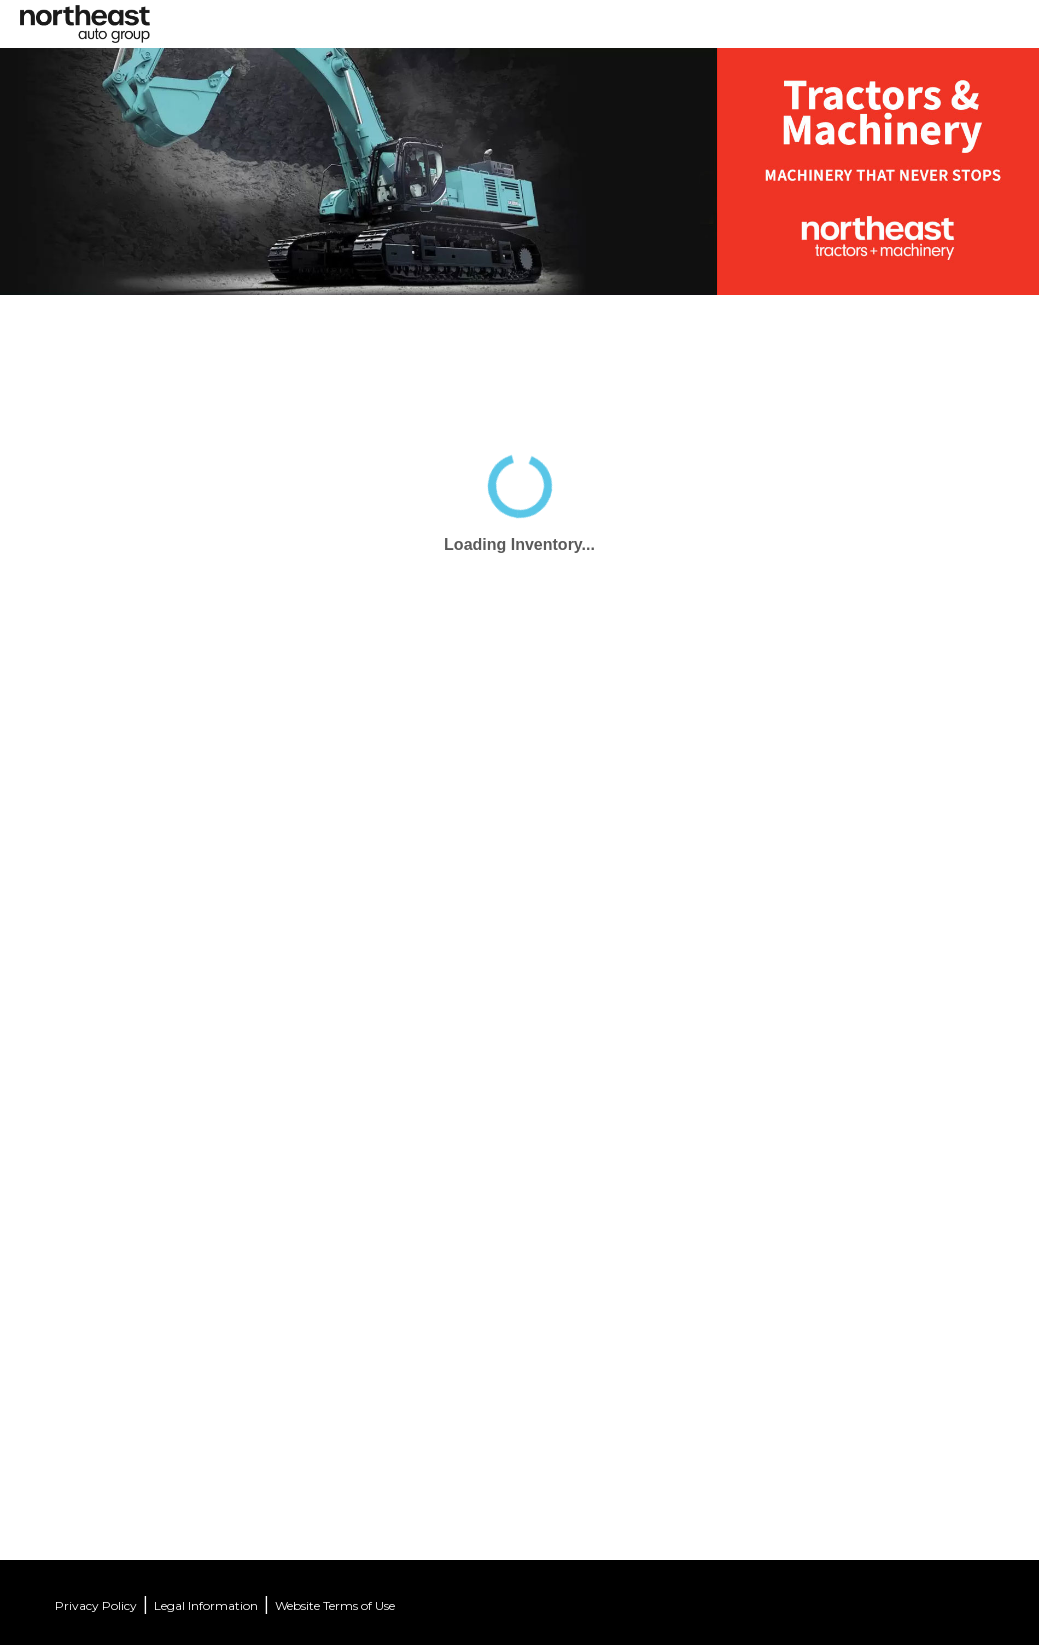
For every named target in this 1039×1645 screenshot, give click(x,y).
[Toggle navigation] (533, 17)
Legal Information (206, 1605)
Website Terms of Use (335, 1605)
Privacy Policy (96, 1605)
